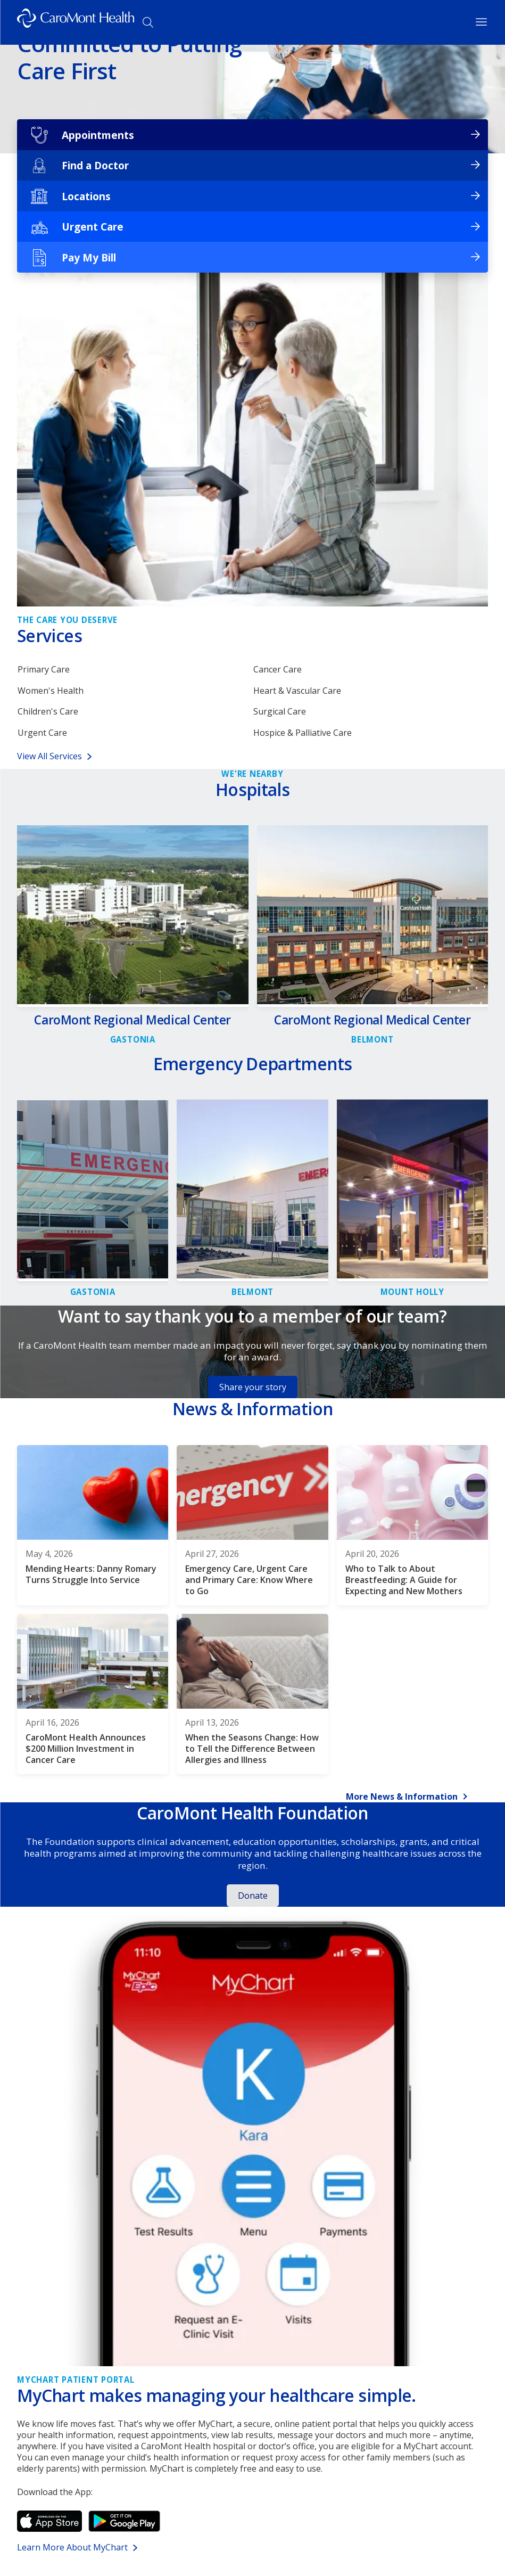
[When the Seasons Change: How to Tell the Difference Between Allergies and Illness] (252, 1699)
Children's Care (48, 714)
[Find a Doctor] (252, 165)
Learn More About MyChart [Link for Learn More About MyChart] (72, 2552)
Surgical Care (279, 714)
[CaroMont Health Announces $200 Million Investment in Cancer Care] (92, 1699)
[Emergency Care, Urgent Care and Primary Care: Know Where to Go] (252, 1530)
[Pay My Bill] (252, 257)
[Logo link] (75, 22)
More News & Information (402, 1801)
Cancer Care (277, 670)
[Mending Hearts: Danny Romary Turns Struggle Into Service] (92, 1530)
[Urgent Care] (252, 226)
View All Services (49, 761)
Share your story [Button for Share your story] (252, 1392)
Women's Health (51, 692)
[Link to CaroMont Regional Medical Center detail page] (133, 1029)
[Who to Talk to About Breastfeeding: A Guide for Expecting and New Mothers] (412, 1530)
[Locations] (252, 196)
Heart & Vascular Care (297, 692)
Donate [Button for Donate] (253, 1900)
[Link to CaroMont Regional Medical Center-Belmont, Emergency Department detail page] (252, 1293)
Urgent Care (42, 737)
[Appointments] (252, 134)
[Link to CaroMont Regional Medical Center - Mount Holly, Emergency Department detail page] (412, 1293)
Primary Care (44, 670)
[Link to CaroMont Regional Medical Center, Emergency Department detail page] (92, 1293)
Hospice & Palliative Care (302, 737)
